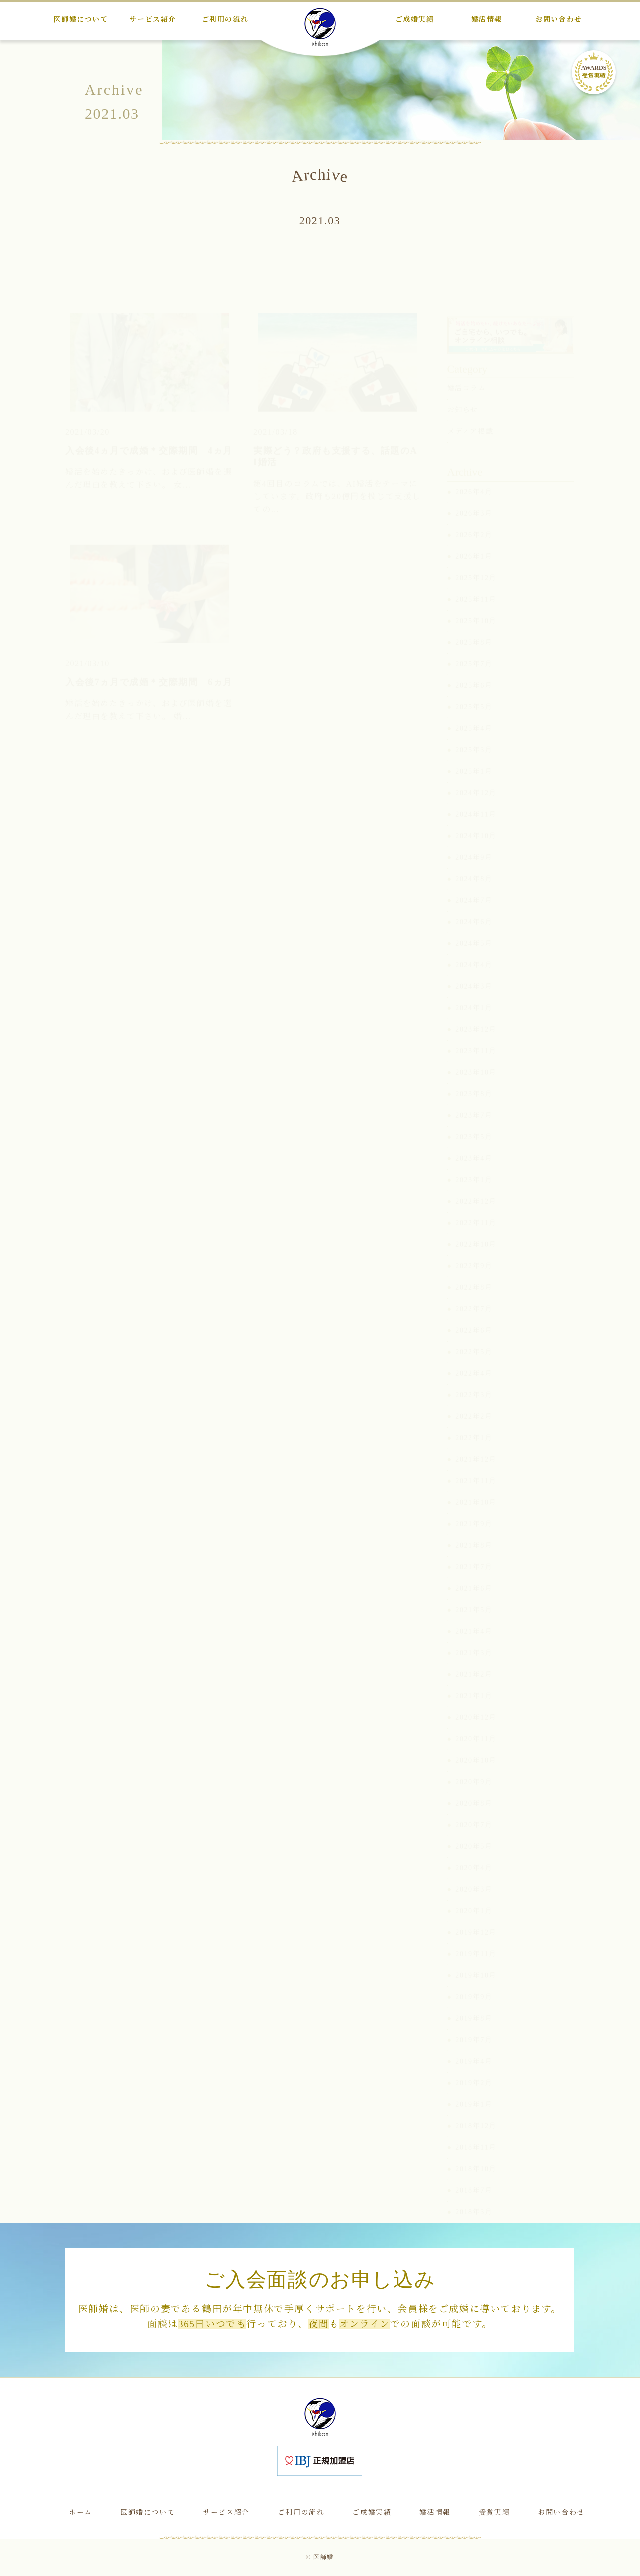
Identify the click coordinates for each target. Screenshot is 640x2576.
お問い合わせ (561, 2512)
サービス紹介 (226, 2512)
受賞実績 (494, 2512)
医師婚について (147, 2512)
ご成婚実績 (372, 2512)
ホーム (80, 2512)
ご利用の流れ (301, 2512)
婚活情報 (435, 2512)
